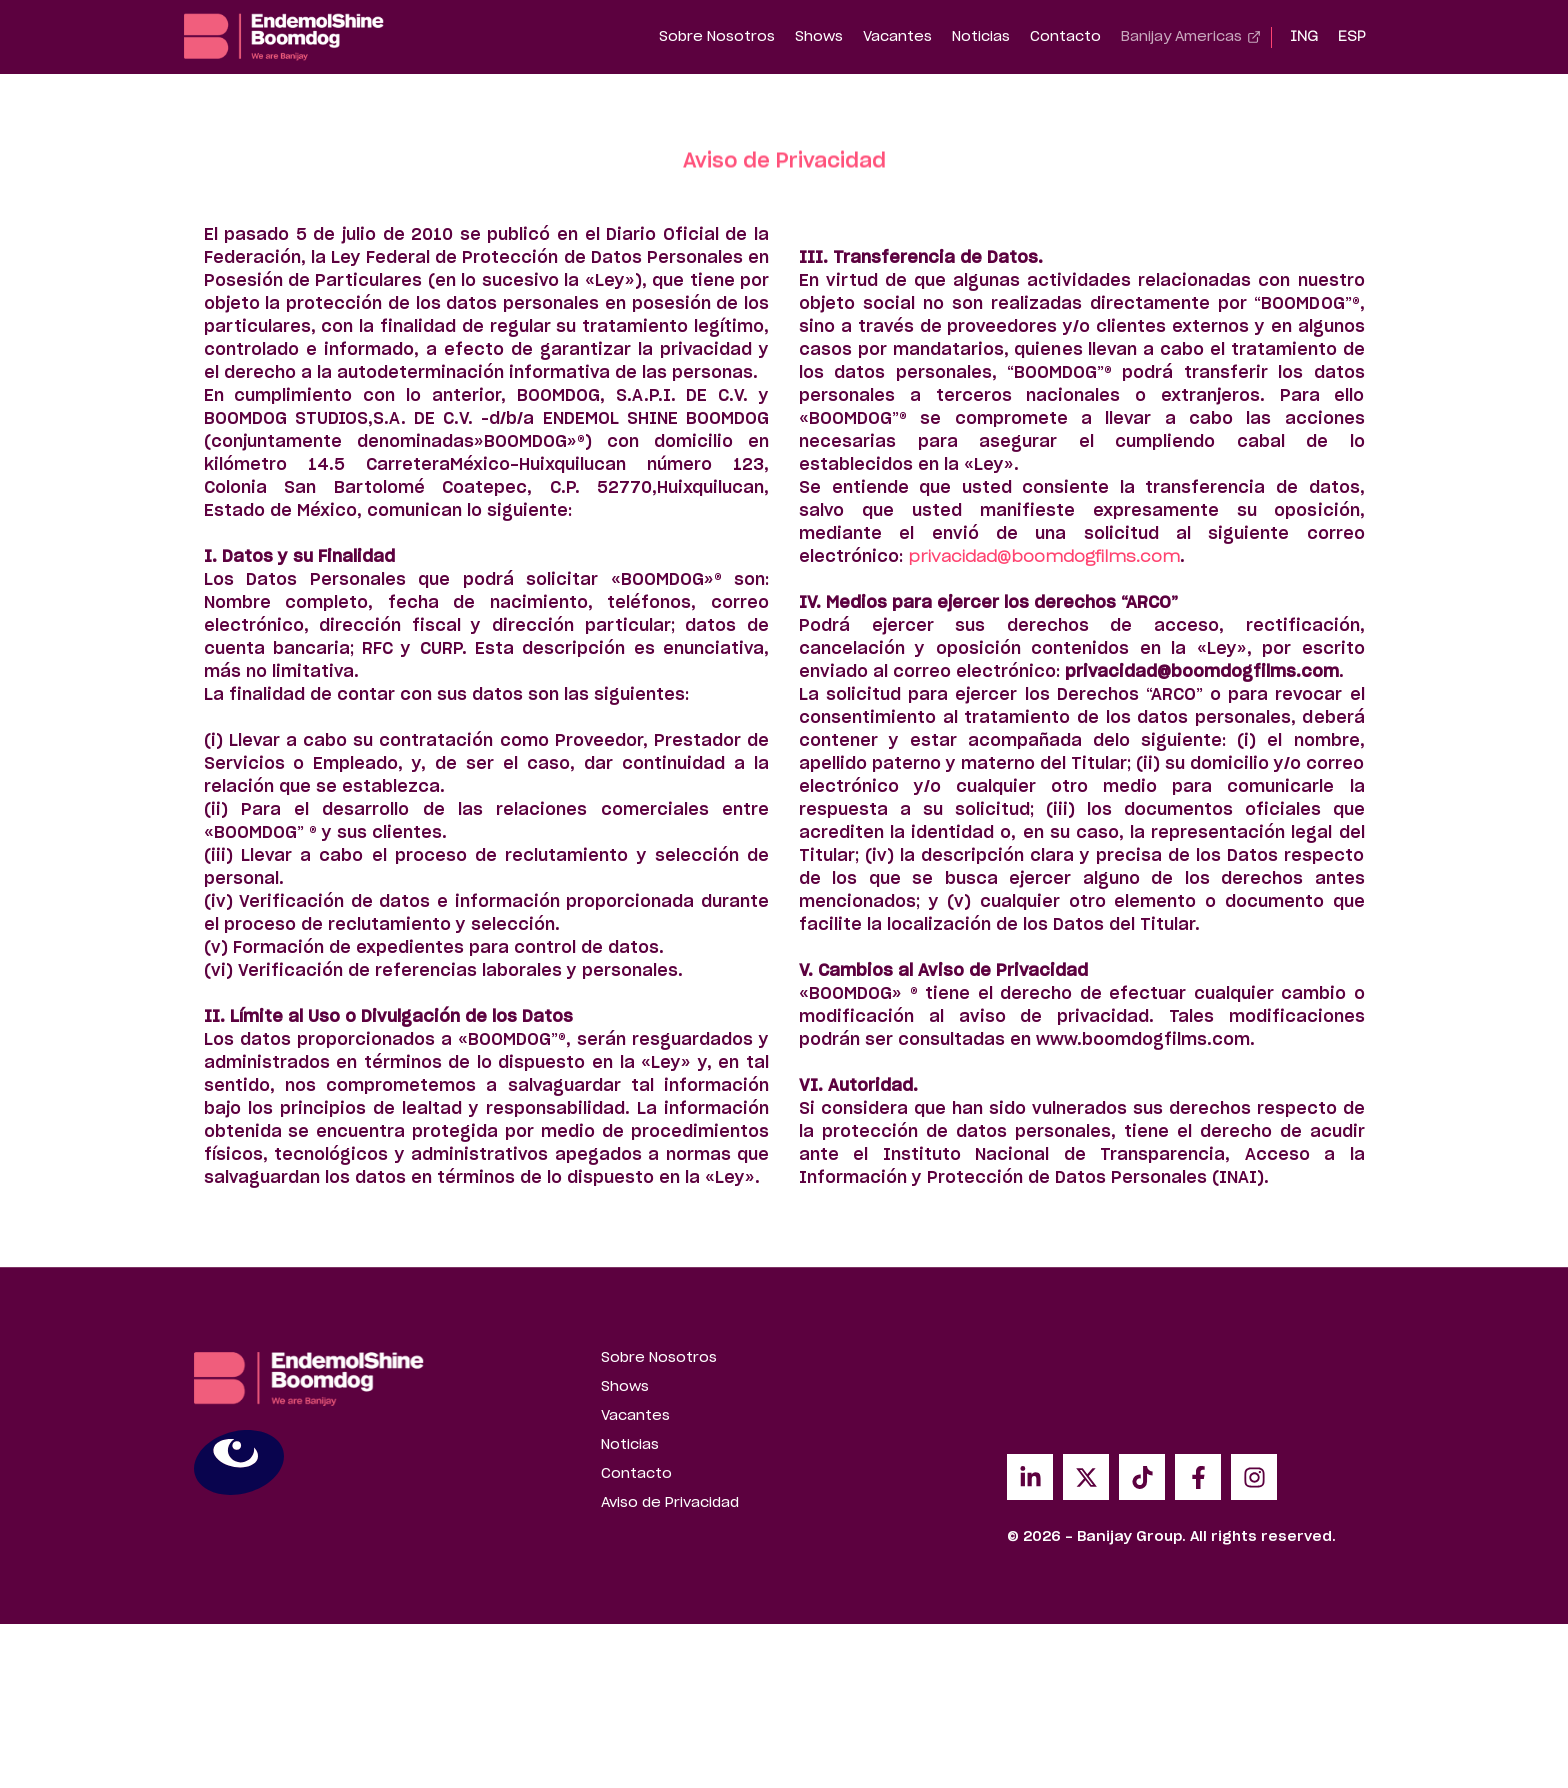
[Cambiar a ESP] (1352, 37)
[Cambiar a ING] (1304, 37)
